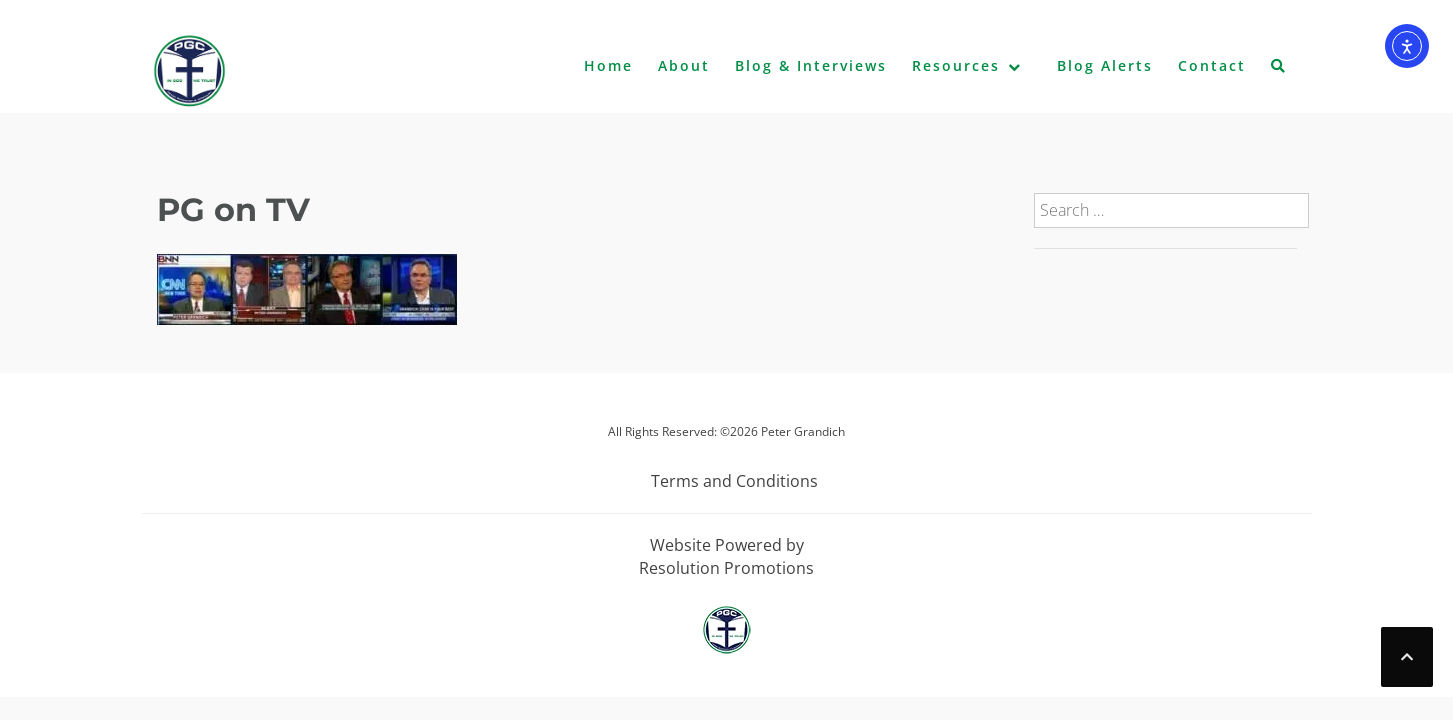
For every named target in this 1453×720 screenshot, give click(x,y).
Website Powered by (727, 545)
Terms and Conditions (734, 481)
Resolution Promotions (726, 568)
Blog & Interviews (811, 65)
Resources (956, 65)
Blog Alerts (1105, 65)
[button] (1279, 70)
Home (608, 65)
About (684, 65)
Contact (1212, 65)
